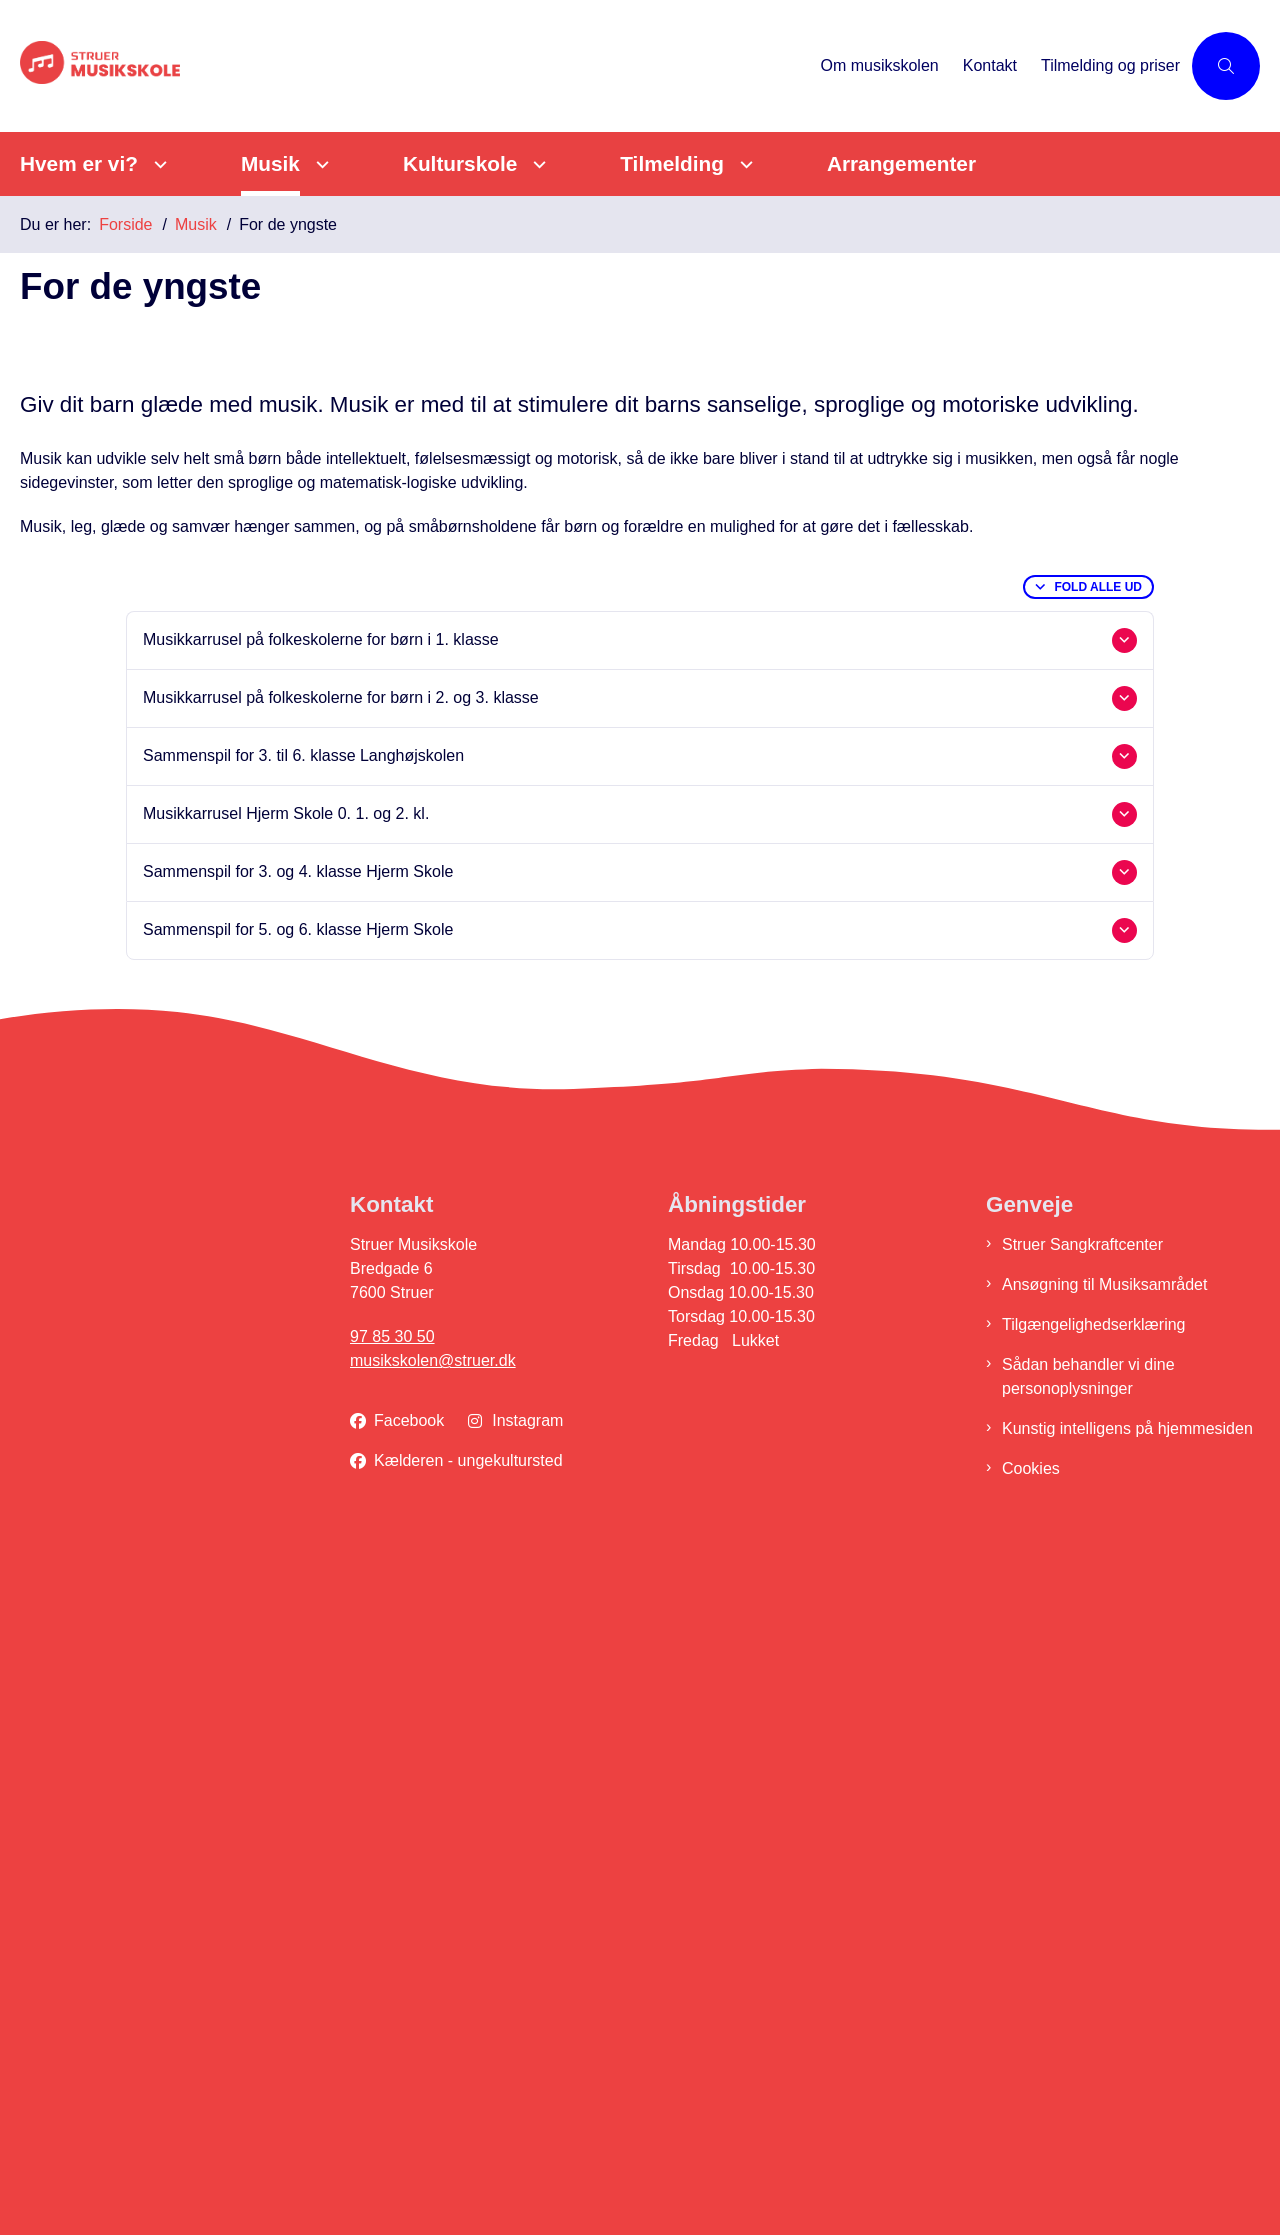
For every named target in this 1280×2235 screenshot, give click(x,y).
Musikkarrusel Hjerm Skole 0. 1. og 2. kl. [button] (286, 1487)
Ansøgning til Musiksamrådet (1104, 1958)
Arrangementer (901, 163)
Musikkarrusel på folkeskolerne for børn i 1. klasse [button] (321, 1313)
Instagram (527, 2094)
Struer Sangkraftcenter (1082, 1918)
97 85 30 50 (392, 2010)
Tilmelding (672, 163)
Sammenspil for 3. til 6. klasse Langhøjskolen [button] (303, 1429)
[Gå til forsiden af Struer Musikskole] (170, 66)
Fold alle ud (1098, 1260)
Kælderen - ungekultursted (468, 2134)
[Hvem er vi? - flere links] (157, 164)
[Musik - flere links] (319, 164)
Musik (270, 163)
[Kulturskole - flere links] (536, 164)
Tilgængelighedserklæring (1094, 1998)
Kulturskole (460, 163)
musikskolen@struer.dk (433, 2034)
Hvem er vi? (79, 163)
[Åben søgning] (1226, 66)
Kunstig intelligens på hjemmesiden (1127, 2102)
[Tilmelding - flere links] (743, 164)
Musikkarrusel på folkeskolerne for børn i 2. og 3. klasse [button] (341, 1371)
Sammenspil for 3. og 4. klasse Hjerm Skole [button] (298, 1545)
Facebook (409, 2094)
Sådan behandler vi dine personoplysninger (1088, 2050)
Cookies (1031, 2142)
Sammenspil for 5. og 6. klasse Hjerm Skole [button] (298, 1603)
